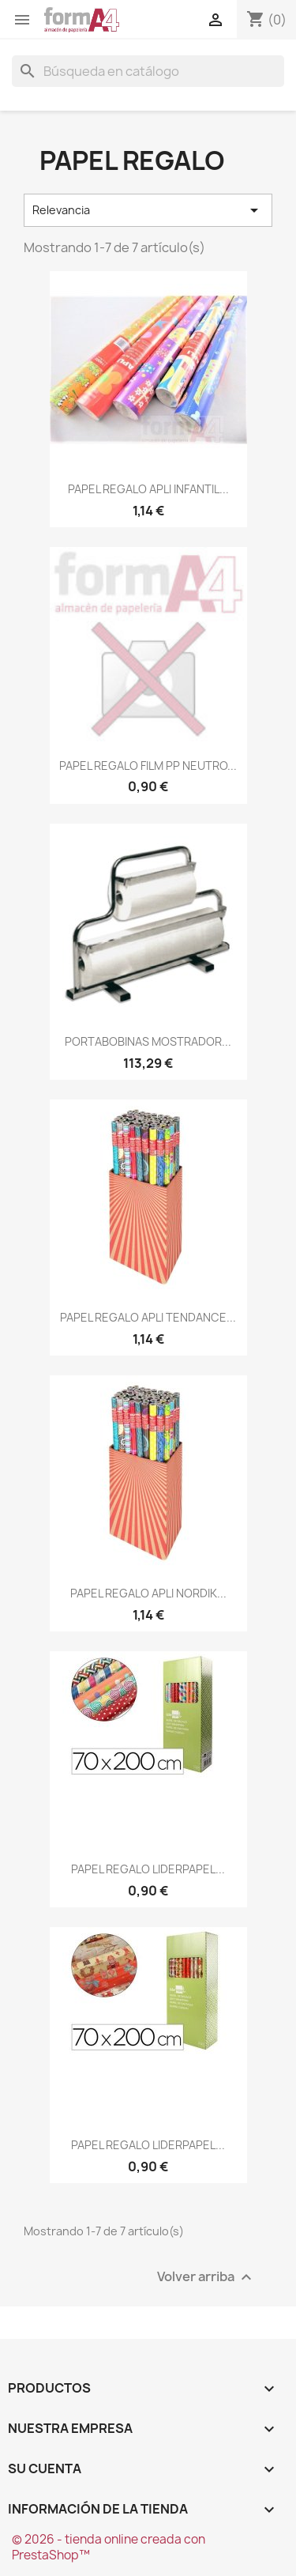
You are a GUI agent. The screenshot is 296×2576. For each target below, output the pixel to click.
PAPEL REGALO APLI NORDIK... (148, 1593)
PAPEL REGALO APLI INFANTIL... (148, 488)
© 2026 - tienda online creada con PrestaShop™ (108, 2547)
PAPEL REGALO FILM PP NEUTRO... (148, 765)
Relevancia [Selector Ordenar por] (148, 210)
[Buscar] (148, 71)
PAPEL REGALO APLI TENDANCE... (148, 1317)
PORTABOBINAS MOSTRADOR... (148, 1041)
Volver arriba (206, 2277)
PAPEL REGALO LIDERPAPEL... (148, 1868)
